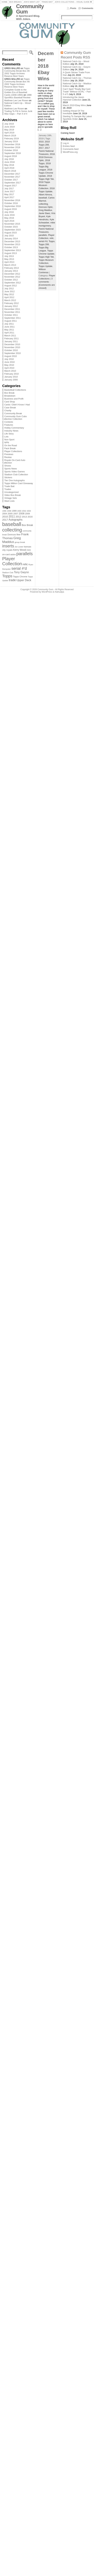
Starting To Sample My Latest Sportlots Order (77, 117)
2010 (41, 141)
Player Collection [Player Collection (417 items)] (12, 561)
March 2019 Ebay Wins (74, 105)
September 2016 (12, 206)
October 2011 (11, 315)
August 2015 (10, 232)
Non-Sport (9, 439)
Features (8, 425)
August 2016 (10, 209)
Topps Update (45, 266)
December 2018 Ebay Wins (46, 66)
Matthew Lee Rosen (14, 108)
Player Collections (13, 451)
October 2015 (11, 226)
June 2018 (9, 162)
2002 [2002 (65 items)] (24, 511)
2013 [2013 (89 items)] (24, 516)
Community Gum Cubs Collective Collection (14, 417)
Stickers (8, 477)
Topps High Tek (46, 257)
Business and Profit (13, 398)
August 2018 (10, 156)
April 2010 (9, 368)
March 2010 (10, 371)
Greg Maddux (45, 210)
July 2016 (9, 212)
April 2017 (9, 197)
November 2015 (12, 223)
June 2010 (9, 362)
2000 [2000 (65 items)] (19, 511)
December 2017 (12, 173)
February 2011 (11, 338)
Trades (7, 489)
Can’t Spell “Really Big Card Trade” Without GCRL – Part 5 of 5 (77, 92)
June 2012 (9, 291)
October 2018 (11, 150)
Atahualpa (59, 592)
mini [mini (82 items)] (29, 550)
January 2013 (11, 271)
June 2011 (9, 326)
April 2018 (9, 168)
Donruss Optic (46, 207)
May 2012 (9, 294)
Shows (7, 465)
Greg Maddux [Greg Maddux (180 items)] (11, 540)
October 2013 (11, 247)
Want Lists (9, 501)
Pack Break (10, 448)
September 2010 (12, 353)
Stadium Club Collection (16, 474)
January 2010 (11, 376)
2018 (52, 154)
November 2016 (12, 200)
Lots (6, 436)
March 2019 (10, 135)
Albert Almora (45, 194)
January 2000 (11, 379)
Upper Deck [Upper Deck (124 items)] (23, 580)
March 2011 (10, 335)
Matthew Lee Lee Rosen (16, 100)
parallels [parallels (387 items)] (24, 553)
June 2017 (9, 191)
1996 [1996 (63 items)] (4, 511)
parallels (43, 235)
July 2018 (9, 159)
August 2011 (10, 321)
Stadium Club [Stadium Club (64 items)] (7, 572)
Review (8, 457)
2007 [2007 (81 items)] (15, 513)
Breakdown (9, 395)
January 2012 (11, 306)
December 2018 (12, 144)
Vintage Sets (10, 498)
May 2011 (9, 329)
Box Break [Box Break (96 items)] (27, 525)
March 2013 (10, 265)
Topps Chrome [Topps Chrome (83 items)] (20, 576)
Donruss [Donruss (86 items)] (11, 534)
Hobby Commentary (14, 427)
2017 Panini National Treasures (46, 151)
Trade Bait (9, 486)
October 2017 (11, 179)
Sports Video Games (14, 471)
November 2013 (12, 244)
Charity (7, 410)
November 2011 (12, 312)
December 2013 (12, 241)
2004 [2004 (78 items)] (4, 513)
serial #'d (43, 241)
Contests (8, 422)
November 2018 (12, 147)
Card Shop (9, 401)
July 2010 (9, 359)
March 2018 (10, 171)
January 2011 (11, 341)
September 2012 (12, 282)
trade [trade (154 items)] (12, 580)
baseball (43, 197)
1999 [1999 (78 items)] (14, 511)
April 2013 (9, 262)
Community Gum (30, 9)
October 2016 (11, 203)
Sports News (10, 468)
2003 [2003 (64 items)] (29, 511)
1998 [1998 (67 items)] (9, 511)
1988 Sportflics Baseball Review (18, 96)
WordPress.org (70, 152)
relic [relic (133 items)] (25, 564)
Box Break (9, 393)
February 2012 (11, 303)
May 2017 (9, 194)
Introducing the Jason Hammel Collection (73, 98)
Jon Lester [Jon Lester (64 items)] (19, 547)
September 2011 (12, 318)
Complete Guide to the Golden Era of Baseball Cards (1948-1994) (15, 92)
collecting (43, 204)
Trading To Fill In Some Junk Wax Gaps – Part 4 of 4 (18, 112)
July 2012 (9, 288)
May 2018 (9, 165)
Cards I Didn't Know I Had (17, 404)
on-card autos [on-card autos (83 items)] (9, 554)
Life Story (9, 433)
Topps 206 (44, 244)
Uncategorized (11, 492)
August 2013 (10, 253)
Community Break (13, 413)
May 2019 (9, 129)
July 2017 (9, 188)
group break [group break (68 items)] (20, 542)
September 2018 (12, 153)
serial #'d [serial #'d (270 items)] (19, 568)
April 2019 (9, 132)
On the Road (10, 445)
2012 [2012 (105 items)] (18, 516)
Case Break (10, 407)
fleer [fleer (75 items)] (18, 534)
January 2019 (11, 141)
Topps (51, 241)
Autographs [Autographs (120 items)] (15, 519)
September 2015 (12, 229)
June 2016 (9, 215)
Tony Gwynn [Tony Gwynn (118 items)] (21, 572)
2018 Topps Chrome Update (46, 172)
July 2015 (9, 235)
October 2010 (11, 350)
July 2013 (9, 256)
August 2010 (10, 356)
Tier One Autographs (14, 480)
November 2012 (12, 276)
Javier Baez (44, 213)
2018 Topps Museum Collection (44, 185)
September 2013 (12, 250)
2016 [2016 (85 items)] (30, 516)
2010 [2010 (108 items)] (5, 516)
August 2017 (10, 185)
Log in (66, 143)
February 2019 (11, 138)
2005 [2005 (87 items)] (10, 513)
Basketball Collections (15, 390)
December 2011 (12, 309)
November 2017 (12, 176)
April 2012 (9, 297)
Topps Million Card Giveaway (18, 483)
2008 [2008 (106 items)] (21, 513)
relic (52, 238)
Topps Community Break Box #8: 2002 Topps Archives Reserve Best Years (17, 72)
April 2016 (9, 221)
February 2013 (11, 268)
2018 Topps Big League (45, 166)
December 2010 (12, 344)
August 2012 (10, 285)
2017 (41, 148)
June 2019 (9, 126)
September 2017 (12, 182)
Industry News (11, 430)
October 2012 (11, 279)
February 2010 (11, 373)
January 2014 (11, 238)
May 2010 (9, 365)
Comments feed (70, 149)
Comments (87, 8)
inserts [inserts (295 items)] (8, 546)
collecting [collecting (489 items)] (12, 530)
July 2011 (9, 323)
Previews (8, 454)
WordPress (47, 592)
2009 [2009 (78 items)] (27, 513)
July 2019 (9, 123)
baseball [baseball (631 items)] (11, 524)
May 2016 (9, 218)
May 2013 (9, 259)
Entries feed (69, 146)
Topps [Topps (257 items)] (7, 576)
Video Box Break (12, 495)
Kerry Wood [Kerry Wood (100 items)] (19, 549)
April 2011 (9, 332)
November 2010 (12, 347)
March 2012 (10, 300)
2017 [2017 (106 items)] (5, 519)
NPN (6, 442)
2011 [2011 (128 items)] (12, 516)
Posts (73, 8)
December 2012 (12, 273)
